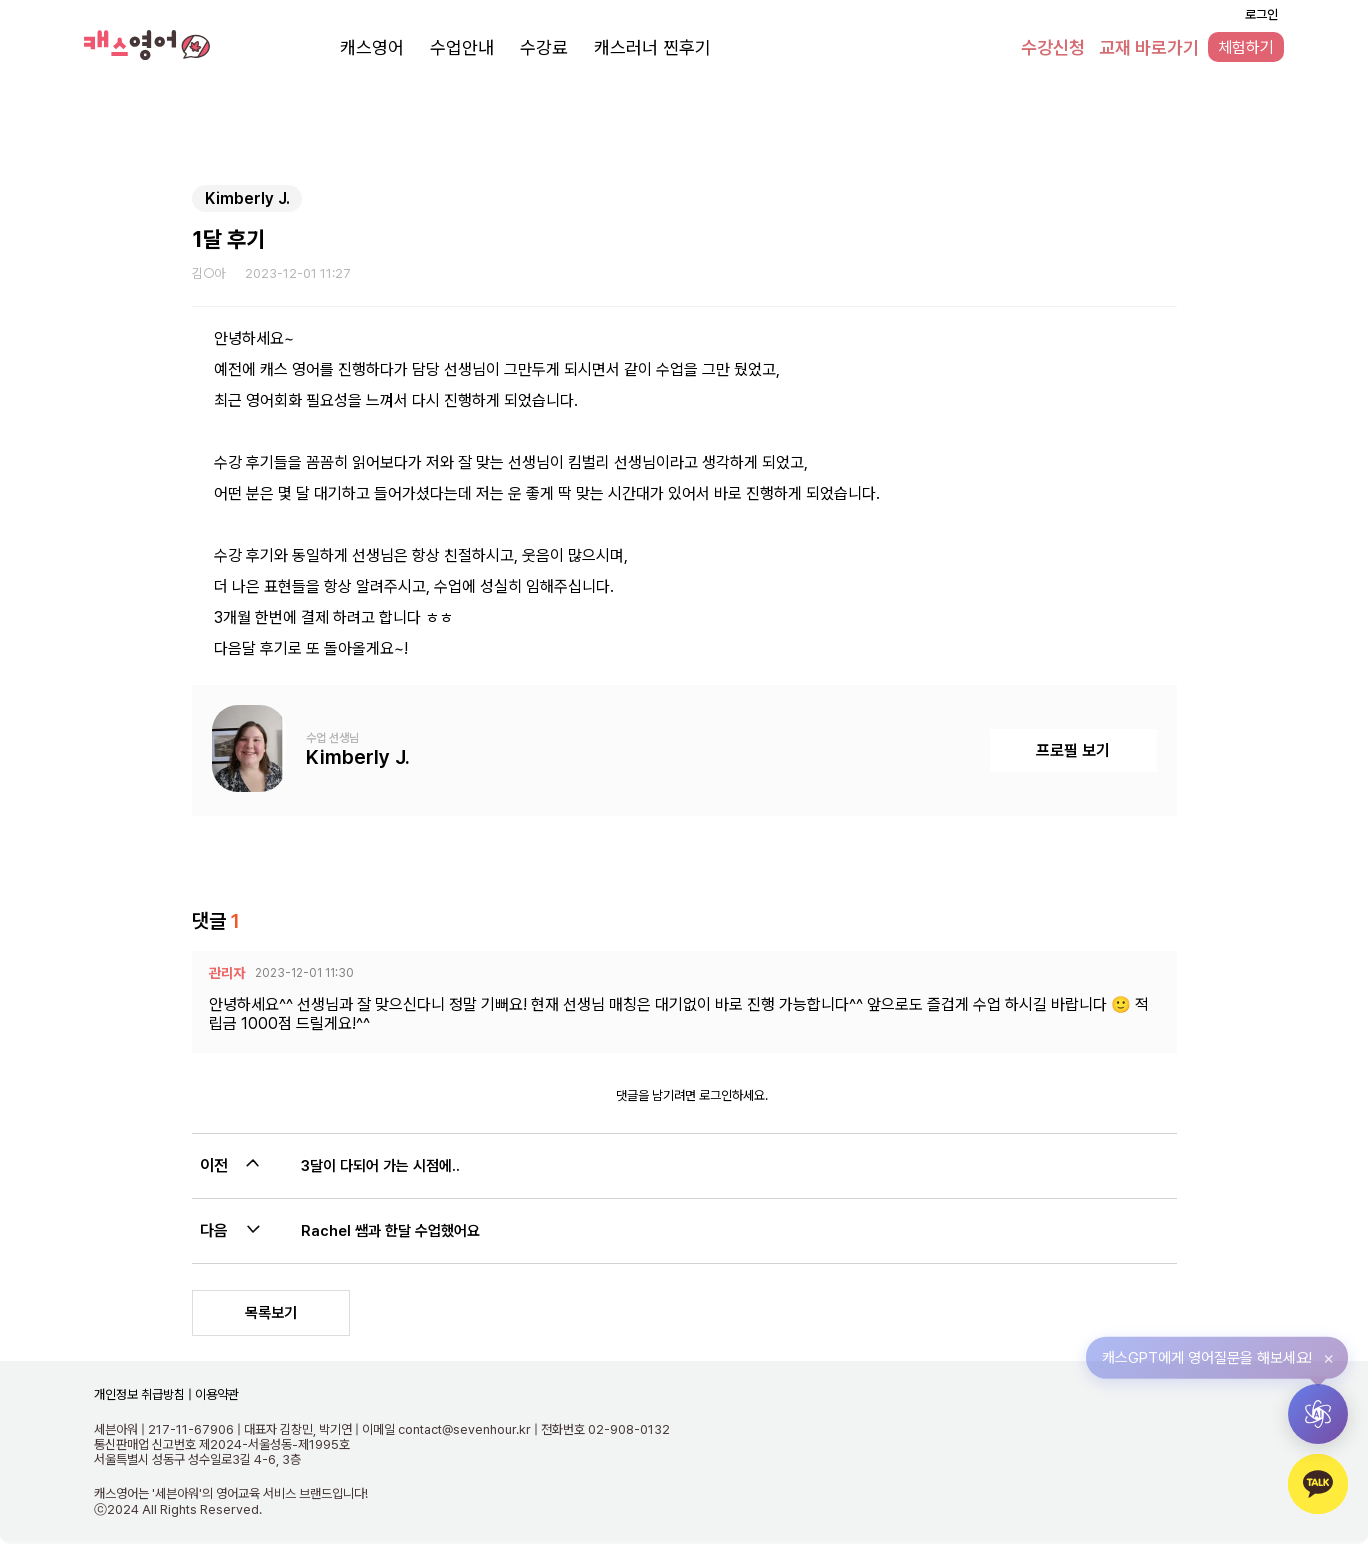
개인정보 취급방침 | (143, 1394)
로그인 (1261, 14)
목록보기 (271, 1313)
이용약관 (215, 1394)
